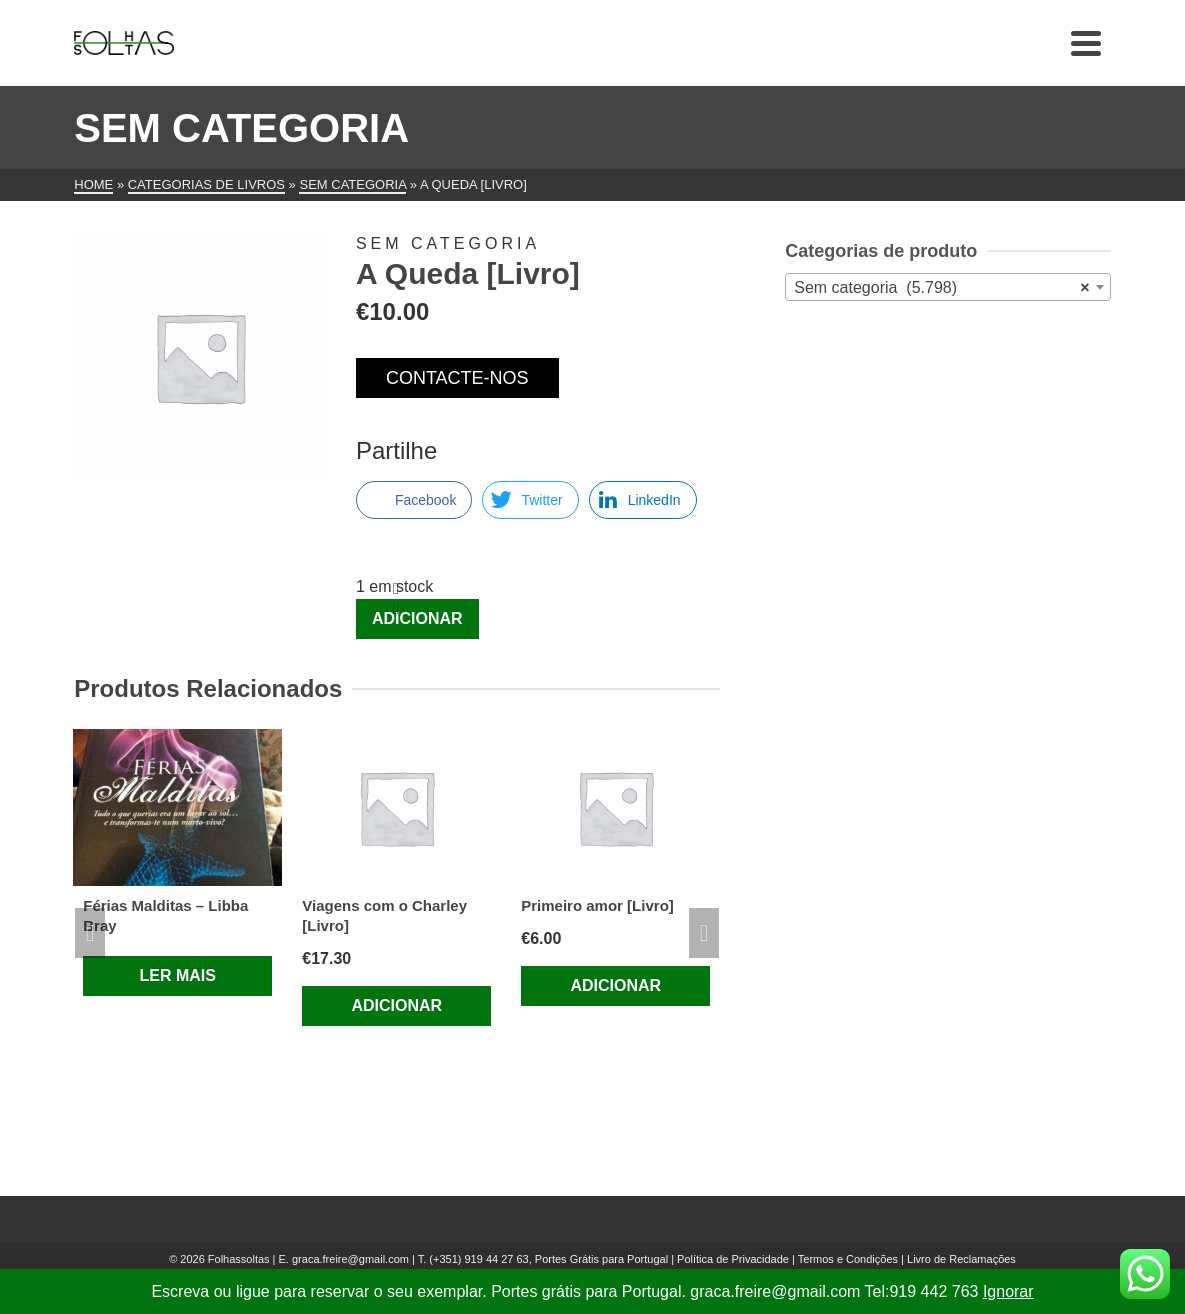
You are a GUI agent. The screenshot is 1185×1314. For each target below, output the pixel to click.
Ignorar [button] (1008, 1291)
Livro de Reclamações (961, 1259)
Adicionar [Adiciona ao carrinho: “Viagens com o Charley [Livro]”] (396, 1005)
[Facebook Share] (414, 500)
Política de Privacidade (733, 1259)
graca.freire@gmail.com (350, 1259)
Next (704, 933)
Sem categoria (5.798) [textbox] (941, 288)
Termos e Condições (848, 1259)
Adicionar (417, 618)
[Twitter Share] (530, 500)
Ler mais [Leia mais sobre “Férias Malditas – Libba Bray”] (178, 975)
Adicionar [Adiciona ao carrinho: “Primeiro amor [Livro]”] (615, 985)
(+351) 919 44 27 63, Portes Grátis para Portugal (550, 1259)
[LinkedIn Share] (643, 500)
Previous (90, 933)
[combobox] (947, 287)
